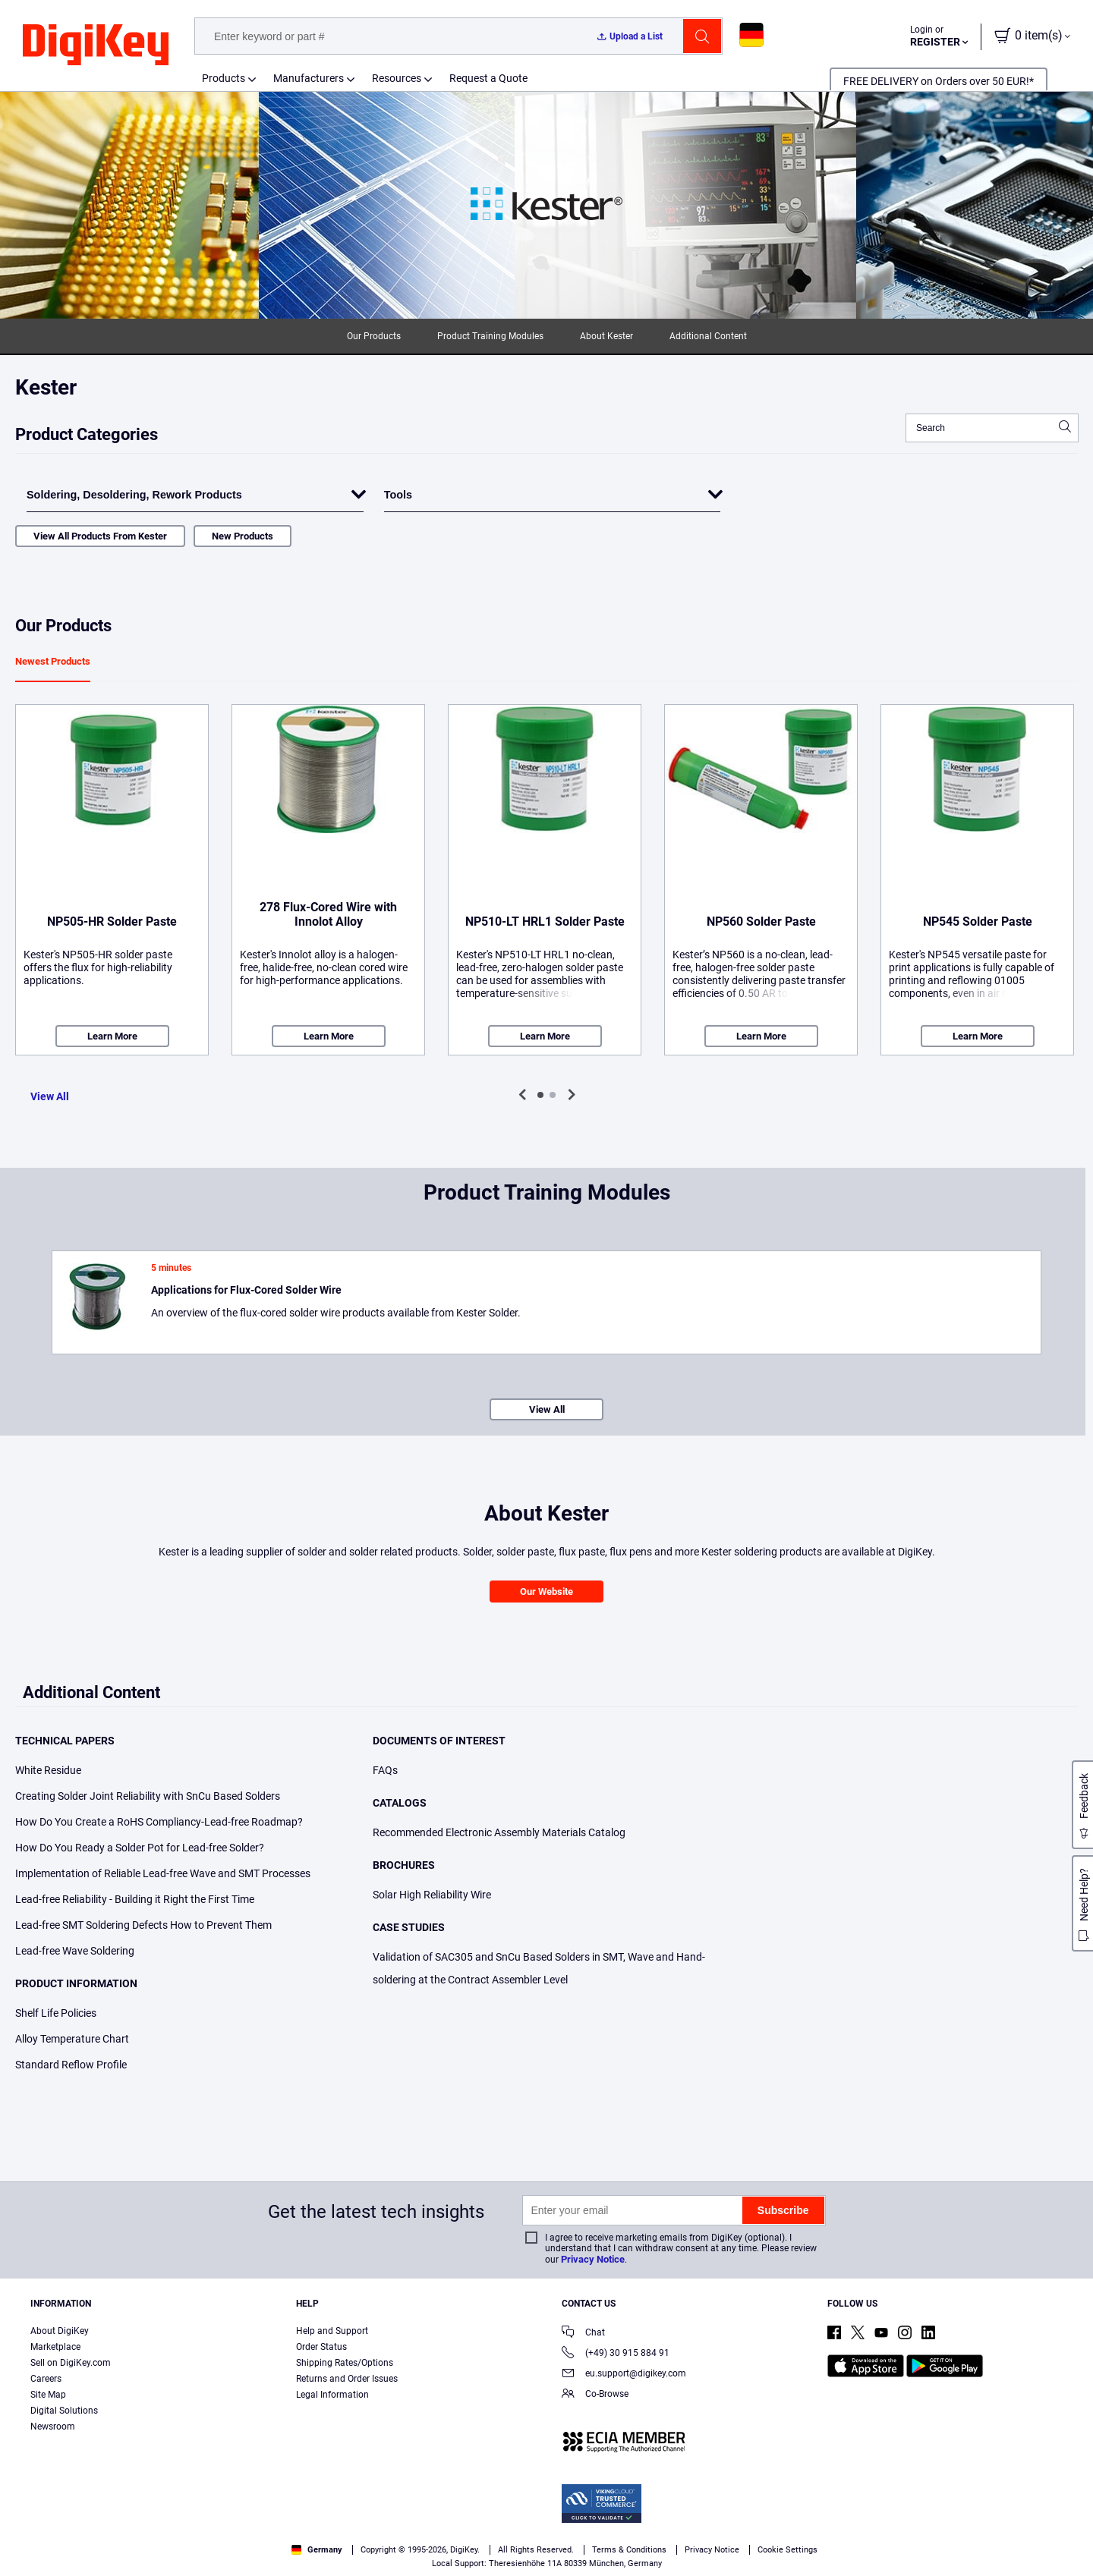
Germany (316, 2550)
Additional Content (708, 336)
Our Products (374, 336)
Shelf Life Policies (55, 2013)
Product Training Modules (490, 336)
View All (49, 1096)
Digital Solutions (64, 2410)
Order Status (321, 2347)
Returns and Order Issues (347, 2378)
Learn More (112, 1036)
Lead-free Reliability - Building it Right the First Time (134, 1899)
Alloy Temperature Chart (72, 2039)
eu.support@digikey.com (624, 2374)
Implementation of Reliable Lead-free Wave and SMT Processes (162, 1873)
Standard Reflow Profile (71, 2065)
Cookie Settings (787, 2550)
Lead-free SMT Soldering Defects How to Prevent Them (143, 1925)
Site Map (48, 2394)
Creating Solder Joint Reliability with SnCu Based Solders (147, 1796)
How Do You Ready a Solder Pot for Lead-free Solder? (139, 1848)
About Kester (606, 336)
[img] (96, 45)
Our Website (546, 1591)
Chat (583, 2333)
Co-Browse (595, 2395)
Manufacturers (308, 78)
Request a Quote (488, 78)
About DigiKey (59, 2331)
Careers (45, 2378)
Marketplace (55, 2347)
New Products (242, 536)
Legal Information (332, 2394)
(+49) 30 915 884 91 (615, 2354)
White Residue (48, 1770)
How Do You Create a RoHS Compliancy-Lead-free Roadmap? (159, 1822)
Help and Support (332, 2331)
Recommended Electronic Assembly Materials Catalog (499, 1832)
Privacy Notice (593, 2259)
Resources (396, 78)
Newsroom (52, 2426)
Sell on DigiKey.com (70, 2362)
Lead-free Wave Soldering (74, 1951)
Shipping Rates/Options (344, 2362)
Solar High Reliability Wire (432, 1895)
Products (223, 78)
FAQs (385, 1770)
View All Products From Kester (100, 536)
